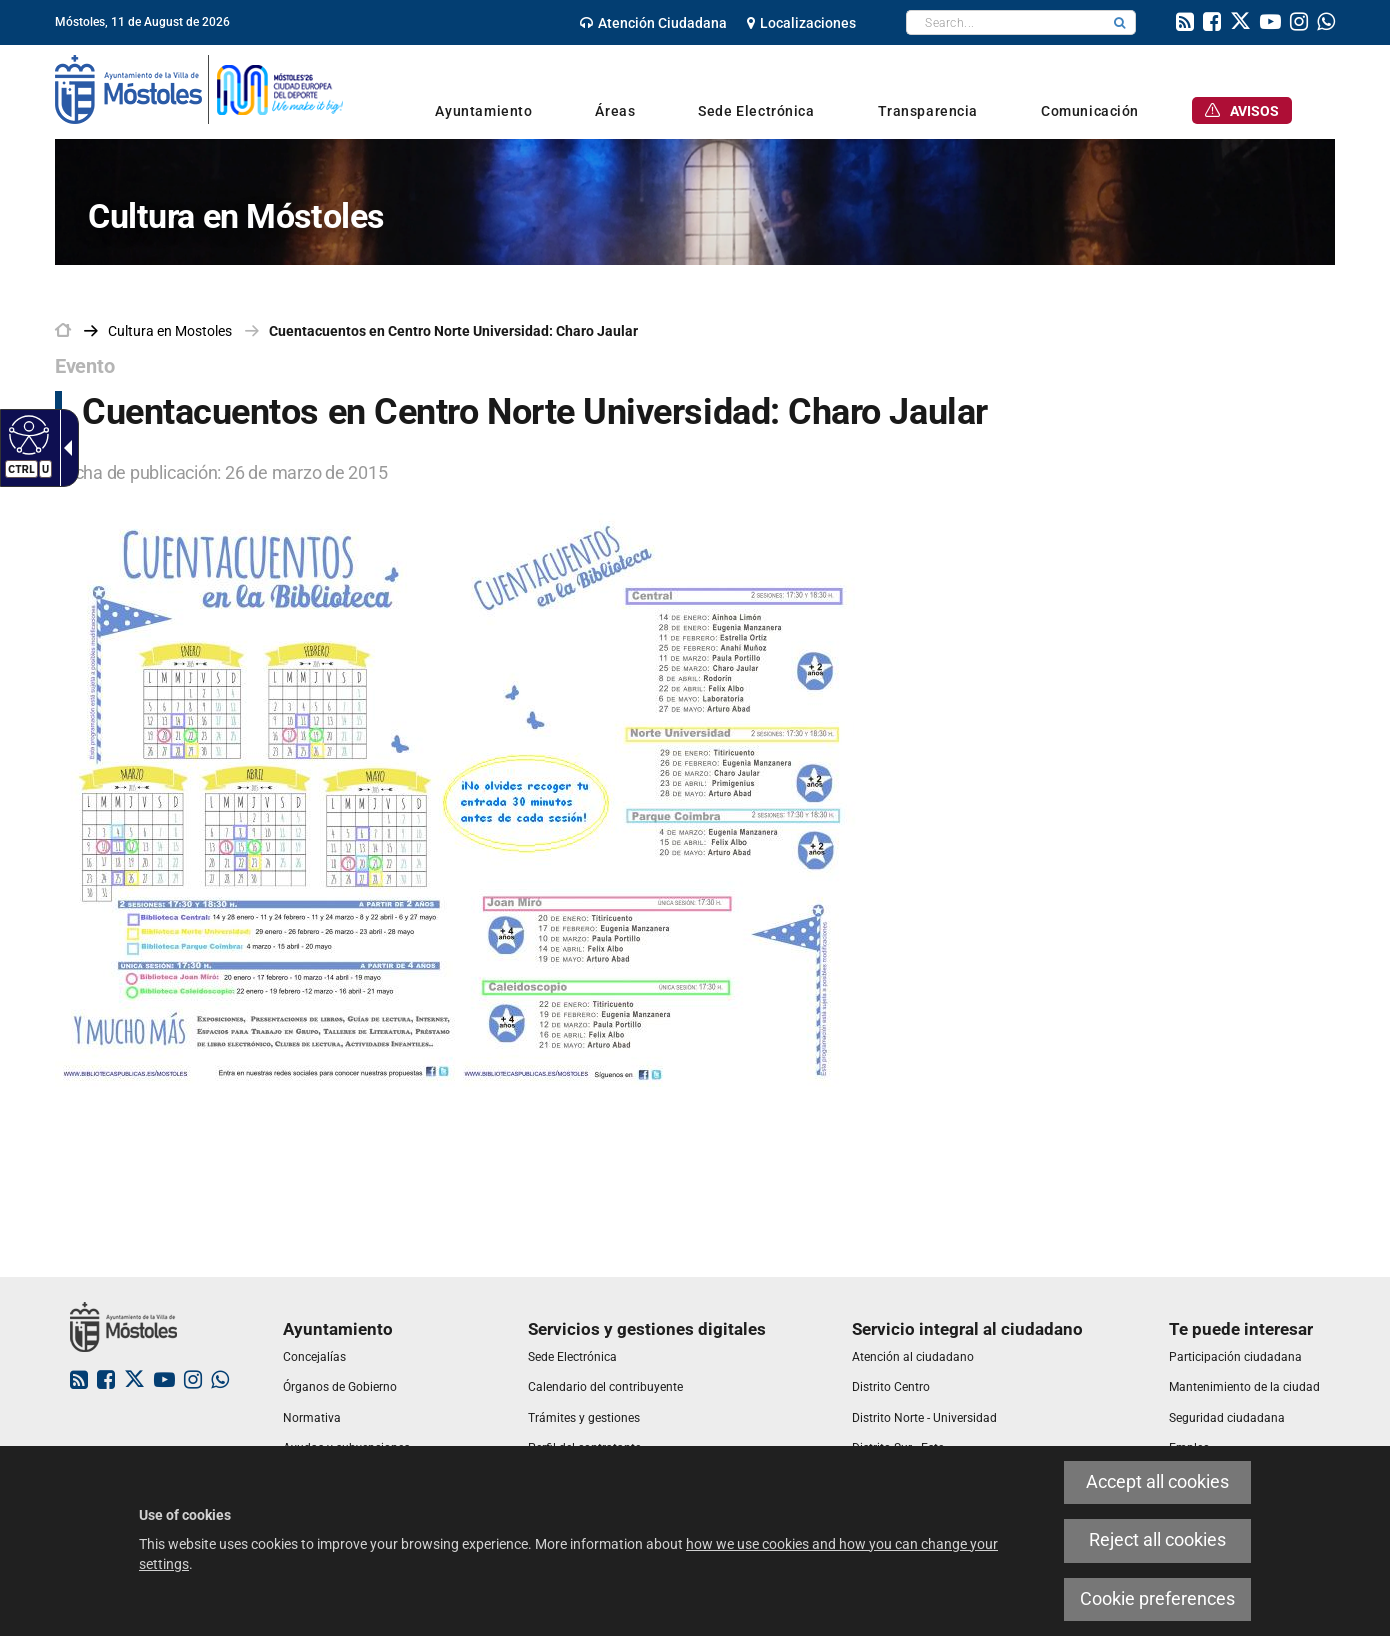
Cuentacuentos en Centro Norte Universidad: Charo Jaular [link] (453, 331)
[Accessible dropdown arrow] (64, 448)
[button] (1120, 22)
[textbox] (1005, 22)
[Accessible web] (26, 434)
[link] (653, 23)
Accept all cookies (1157, 1482)
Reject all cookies (1157, 1540)
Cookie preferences (1157, 1599)
